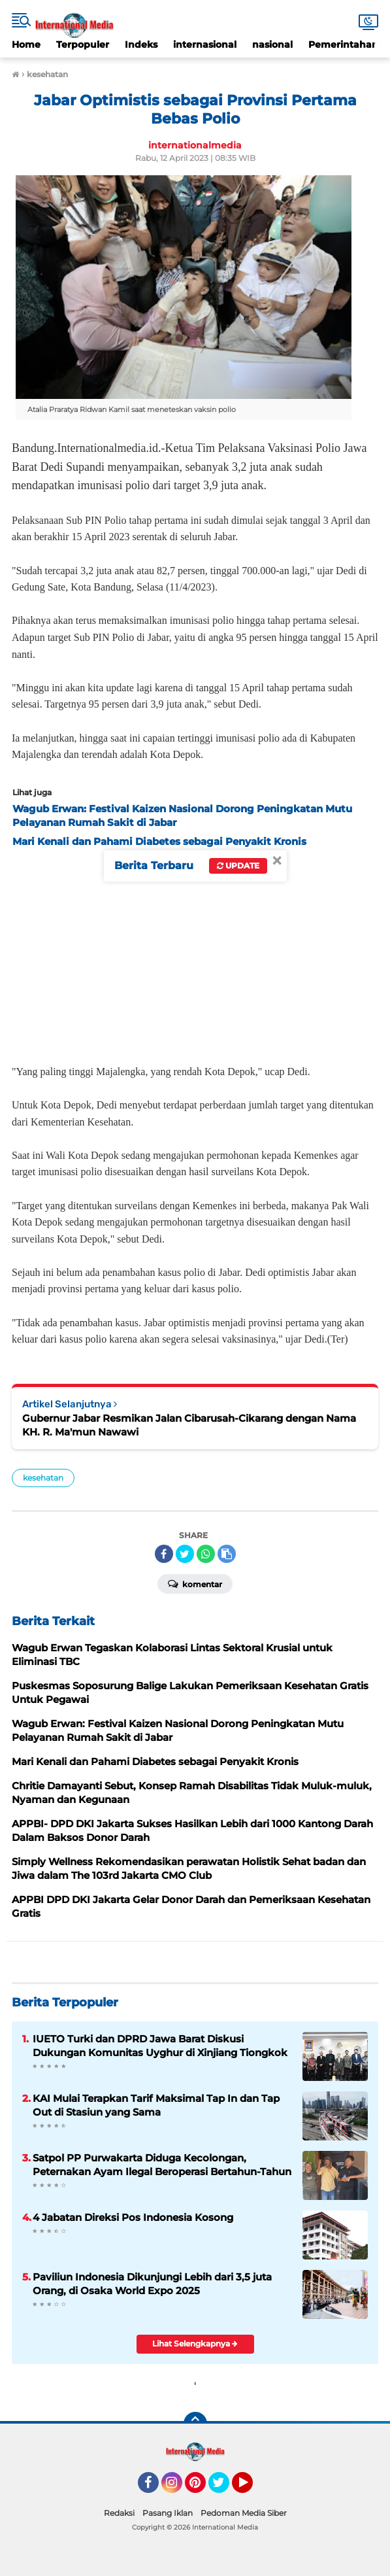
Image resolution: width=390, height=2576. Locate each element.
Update (238, 865)
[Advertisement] (195, 952)
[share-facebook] (164, 1554)
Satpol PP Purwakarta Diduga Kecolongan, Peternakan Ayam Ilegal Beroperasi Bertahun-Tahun (162, 2165)
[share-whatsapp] (206, 1554)
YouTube (251, 2488)
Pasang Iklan (167, 2513)
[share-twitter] (185, 1554)
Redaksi (119, 2513)
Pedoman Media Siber (244, 2513)
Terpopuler (82, 44)
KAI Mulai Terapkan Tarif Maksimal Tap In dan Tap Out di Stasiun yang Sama (156, 2105)
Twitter (224, 2488)
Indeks (141, 44)
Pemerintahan (343, 44)
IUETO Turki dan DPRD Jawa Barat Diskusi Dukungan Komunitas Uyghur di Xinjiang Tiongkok (160, 2046)
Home (26, 44)
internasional (204, 44)
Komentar (195, 1583)
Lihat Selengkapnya (195, 2343)
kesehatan (43, 1478)
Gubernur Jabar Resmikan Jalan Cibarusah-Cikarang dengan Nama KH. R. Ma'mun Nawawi (189, 1425)
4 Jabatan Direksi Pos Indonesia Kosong (133, 2217)
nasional (272, 44)
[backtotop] (195, 2423)
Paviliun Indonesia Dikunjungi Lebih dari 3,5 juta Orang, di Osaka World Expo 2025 (152, 2284)
